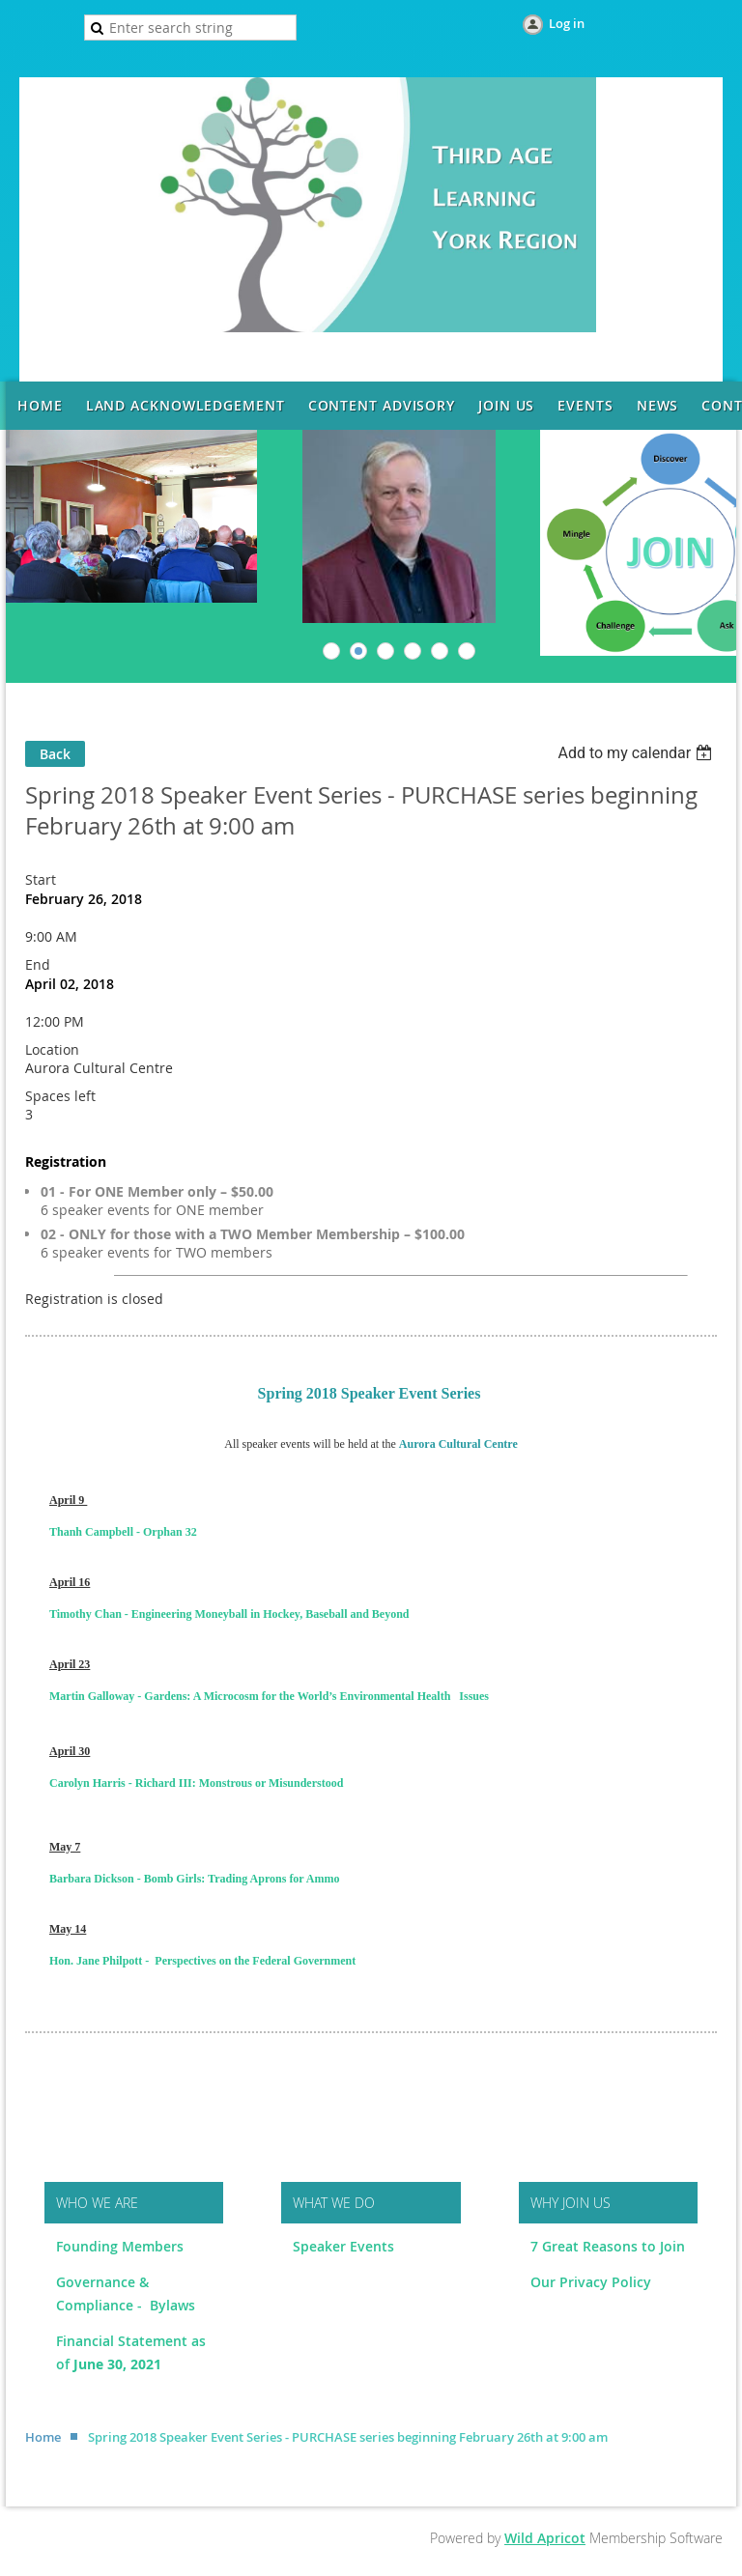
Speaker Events (345, 2246)
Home (43, 2437)
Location (52, 1049)
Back (55, 754)
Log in (567, 23)
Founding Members (120, 2246)
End (37, 964)
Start (40, 879)
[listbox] (637, 753)
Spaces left (60, 1096)
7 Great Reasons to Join (607, 2246)
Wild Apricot (544, 2538)
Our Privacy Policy (590, 2282)
